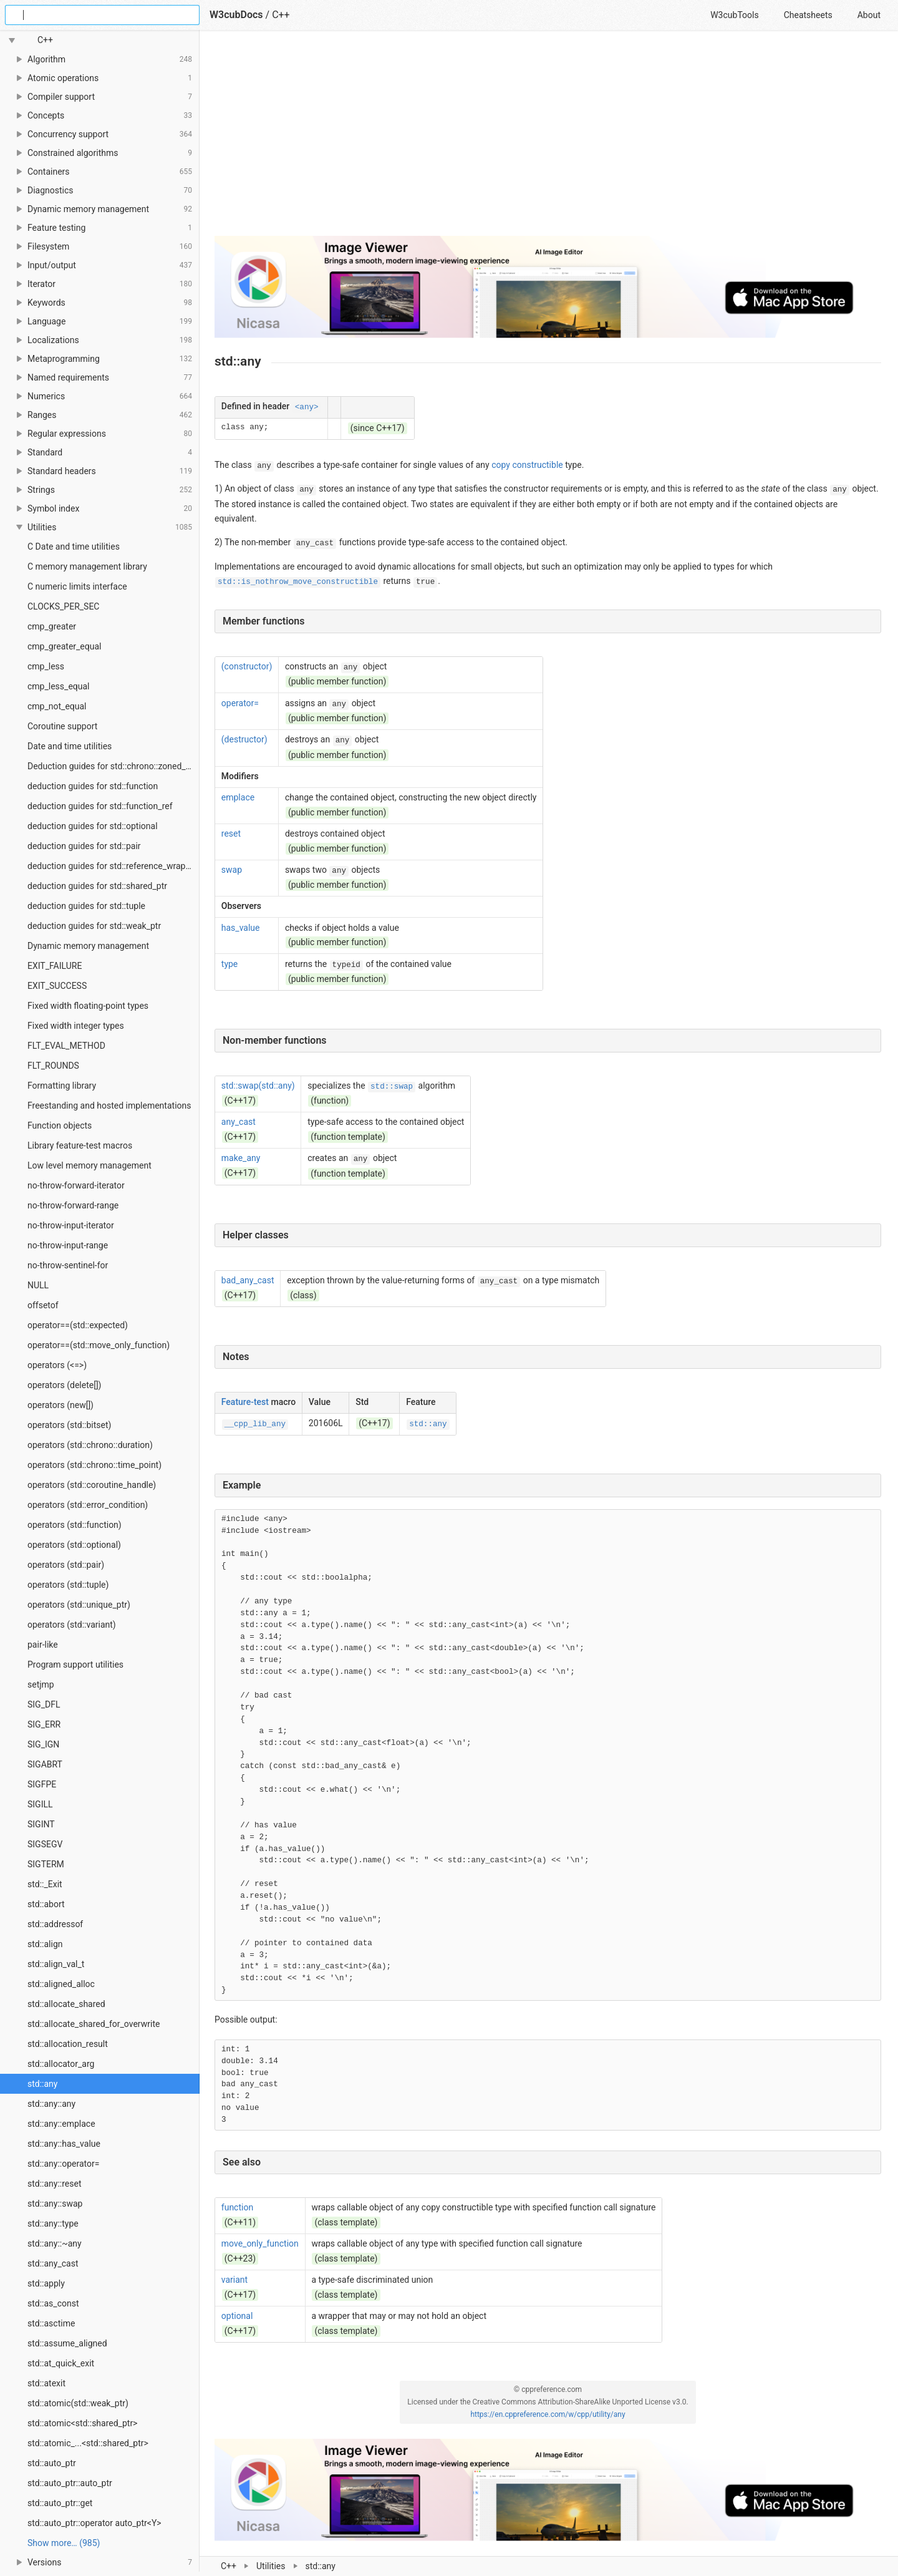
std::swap (391, 1086)
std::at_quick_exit (60, 2363)
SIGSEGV (44, 1844)
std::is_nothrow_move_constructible (298, 582)
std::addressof (55, 1924)
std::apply (46, 2283)
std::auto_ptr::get (59, 2503)
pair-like (42, 1645)
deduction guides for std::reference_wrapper (112, 866)
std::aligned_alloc (61, 1984)
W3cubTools (734, 15)
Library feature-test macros (79, 1145)
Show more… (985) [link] (63, 2543)
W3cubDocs (236, 15)
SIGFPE (41, 1784)
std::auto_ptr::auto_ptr (69, 2483)
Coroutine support (62, 726)
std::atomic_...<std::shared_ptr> (87, 2443)
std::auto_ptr (51, 2463)
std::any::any (51, 2104)
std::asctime (51, 2323)
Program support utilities (75, 1665)
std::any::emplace (61, 2124)
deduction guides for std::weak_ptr (94, 926)
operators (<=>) (57, 1365)
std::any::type (53, 2223)
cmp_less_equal (58, 686)
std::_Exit (44, 1884)
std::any (42, 2084)
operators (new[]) (60, 1405)
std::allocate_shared (66, 2004)
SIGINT (41, 1824)
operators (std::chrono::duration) (90, 1445)
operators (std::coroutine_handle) (91, 1485)
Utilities (271, 2566)
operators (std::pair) (65, 1565)
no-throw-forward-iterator (76, 1185)
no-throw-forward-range (72, 1205)
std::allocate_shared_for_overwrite (93, 2024)
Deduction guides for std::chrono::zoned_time (113, 766)
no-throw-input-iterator (70, 1225)
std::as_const (53, 2303)
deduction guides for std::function (92, 786)
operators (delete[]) (64, 1385)
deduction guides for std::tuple (86, 906)
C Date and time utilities (73, 547)
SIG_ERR (43, 1724)
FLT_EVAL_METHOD (66, 1046)
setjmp (40, 1684)
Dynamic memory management (88, 946)
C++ (228, 2566)
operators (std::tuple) (68, 1585)
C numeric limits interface (77, 586)
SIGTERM (45, 1864)
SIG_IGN (43, 1744)
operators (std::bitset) (69, 1425)
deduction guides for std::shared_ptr (97, 886)
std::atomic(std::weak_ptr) (77, 2403)
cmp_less (45, 666)
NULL (38, 1285)
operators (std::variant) (71, 1625)
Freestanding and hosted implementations (109, 1106)
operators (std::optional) (74, 1545)
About (869, 15)
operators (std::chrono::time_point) (94, 1465)
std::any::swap (54, 2204)
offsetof (43, 1305)
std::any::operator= (63, 2164)
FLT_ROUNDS (53, 1066)
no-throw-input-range (67, 1245)
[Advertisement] (548, 138)
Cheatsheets (808, 15)
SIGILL (40, 1804)
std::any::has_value (63, 2144)
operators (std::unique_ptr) (78, 1605)
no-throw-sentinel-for (67, 1265)
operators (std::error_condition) (87, 1505)
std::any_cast (53, 2263)
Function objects (59, 1125)
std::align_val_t (55, 1964)
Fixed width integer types (75, 1026)
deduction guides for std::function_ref (100, 806)
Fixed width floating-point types (87, 1006)
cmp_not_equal (57, 706)
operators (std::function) (74, 1525)
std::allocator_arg (60, 2064)
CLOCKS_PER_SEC (63, 606)
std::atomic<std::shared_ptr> (82, 2423)
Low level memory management (89, 1165)
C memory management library (87, 566)
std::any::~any (54, 2243)
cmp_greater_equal (64, 646)
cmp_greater (51, 626)
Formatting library (61, 1086)
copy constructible (527, 465)
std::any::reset (54, 2184)
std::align (45, 1944)
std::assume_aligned (67, 2343)
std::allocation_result (67, 2044)
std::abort (46, 1904)
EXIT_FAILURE (54, 966)
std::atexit (46, 2383)
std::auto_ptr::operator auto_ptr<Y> (94, 2523)
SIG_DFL (43, 1704)
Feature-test (245, 1402)
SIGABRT (44, 1764)
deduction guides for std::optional (92, 826)
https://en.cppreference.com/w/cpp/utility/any (547, 2414)
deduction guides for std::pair (84, 846)
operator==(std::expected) (77, 1325)
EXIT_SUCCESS (57, 986)
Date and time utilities (69, 746)
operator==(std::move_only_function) (98, 1345)
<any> (307, 407)
